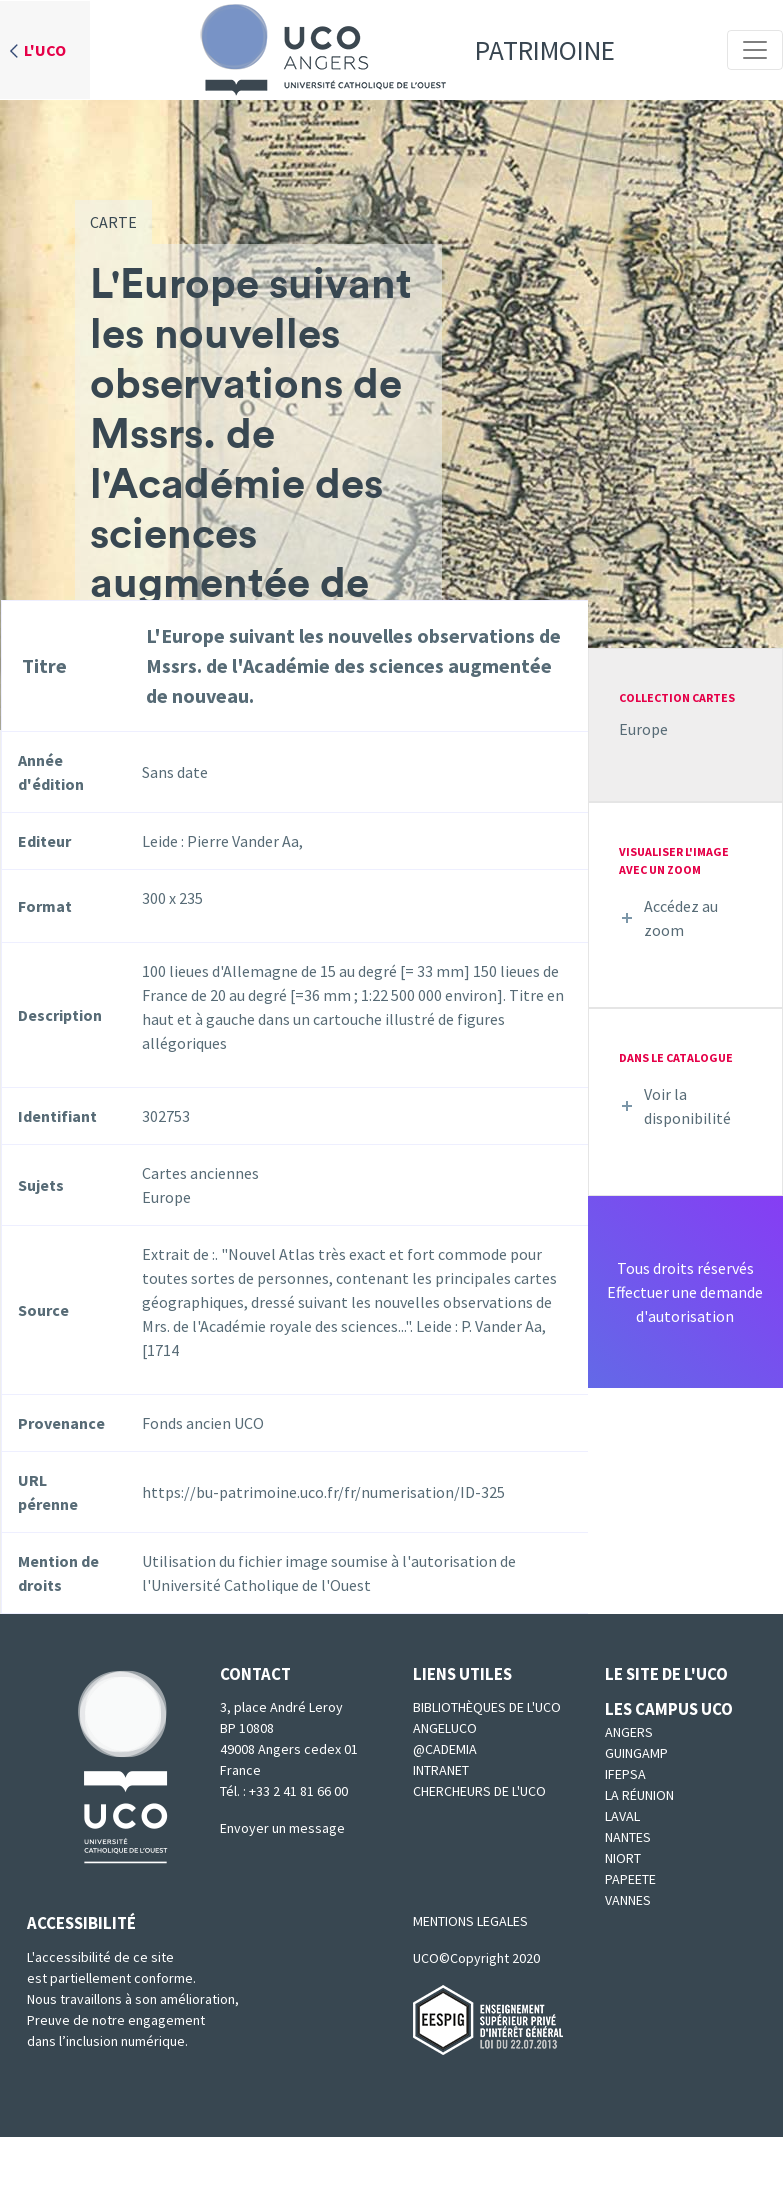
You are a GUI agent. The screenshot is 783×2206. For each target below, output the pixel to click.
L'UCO (45, 50)
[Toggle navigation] (755, 50)
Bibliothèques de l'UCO (487, 1707)
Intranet (441, 1770)
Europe (643, 729)
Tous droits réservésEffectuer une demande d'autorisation (685, 1292)
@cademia (445, 1749)
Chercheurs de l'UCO (479, 1791)
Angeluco (445, 1728)
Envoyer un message (282, 1828)
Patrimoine (401, 50)
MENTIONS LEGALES (470, 1921)
